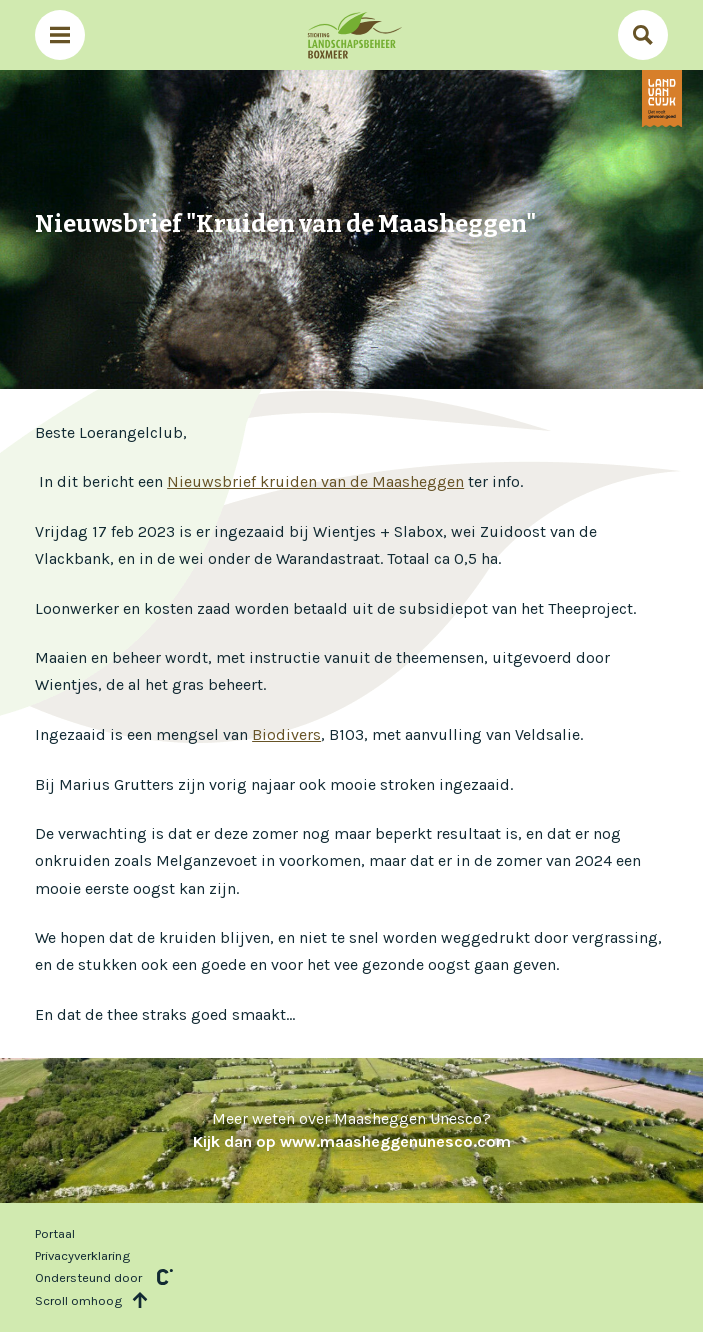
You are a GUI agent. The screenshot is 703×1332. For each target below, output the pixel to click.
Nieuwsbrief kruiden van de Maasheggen (315, 481)
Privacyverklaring (82, 1255)
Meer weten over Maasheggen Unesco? (352, 1129)
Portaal (55, 1233)
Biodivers (286, 734)
